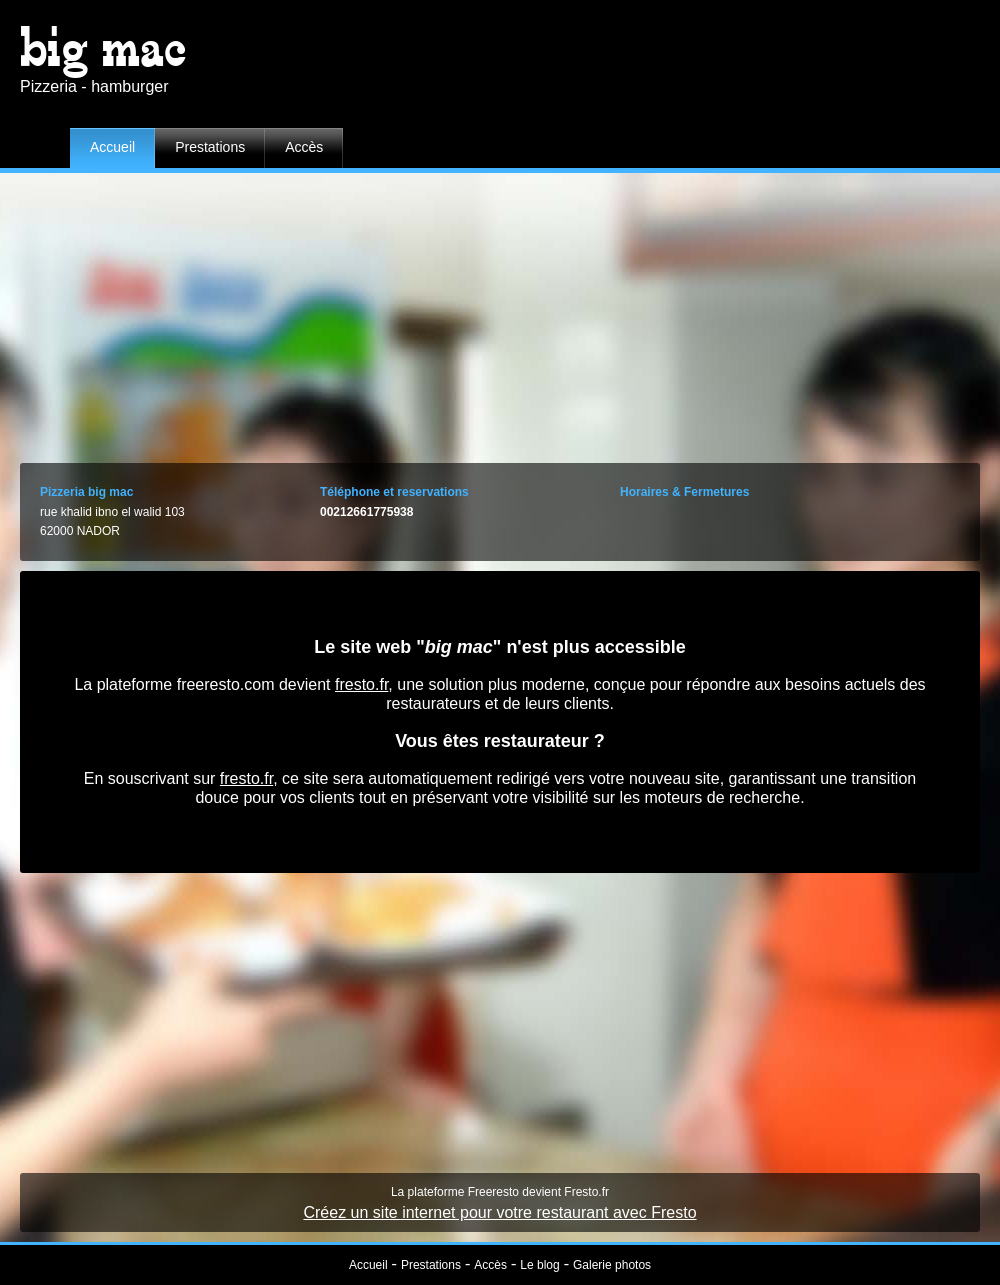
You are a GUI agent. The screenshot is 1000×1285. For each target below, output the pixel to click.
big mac (103, 48)
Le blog (539, 1265)
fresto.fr (361, 684)
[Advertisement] (500, 313)
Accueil (112, 147)
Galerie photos (612, 1265)
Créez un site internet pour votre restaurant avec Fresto (499, 1212)
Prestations (210, 147)
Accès (304, 147)
